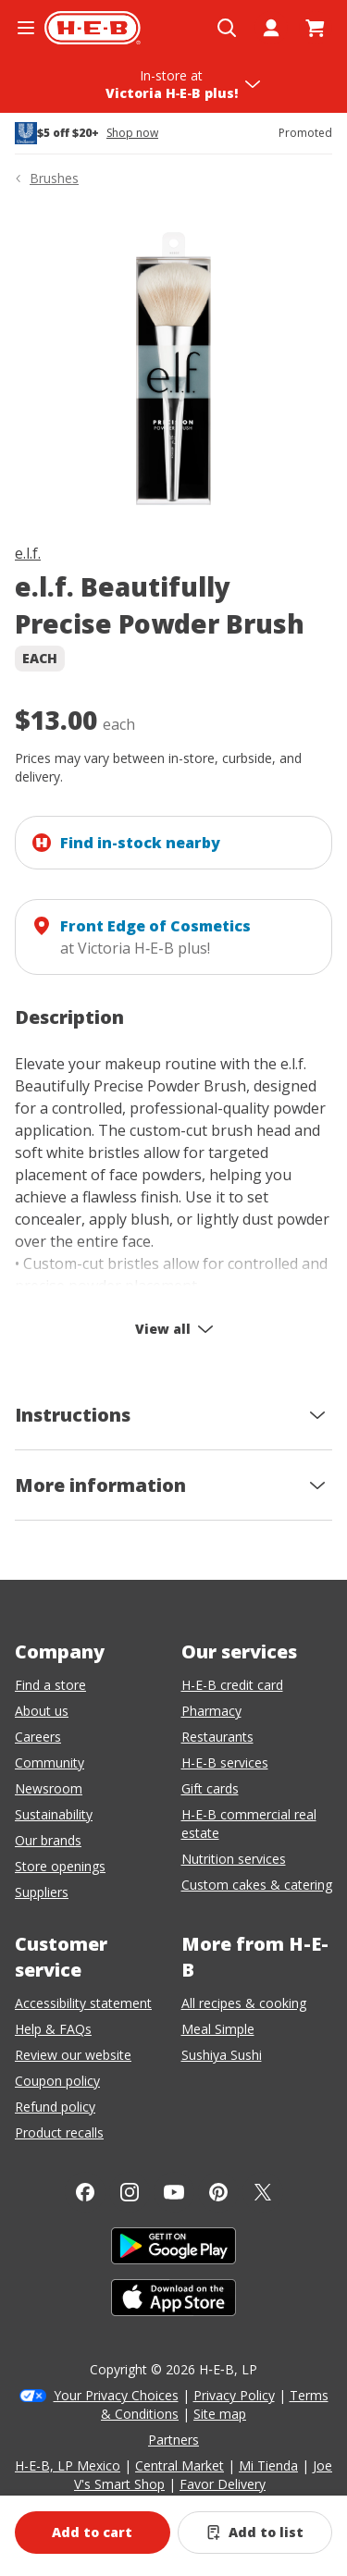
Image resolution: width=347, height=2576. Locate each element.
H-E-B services (224, 1762)
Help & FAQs (53, 2029)
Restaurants (217, 1736)
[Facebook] (85, 2192)
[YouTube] (174, 2192)
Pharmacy (211, 1710)
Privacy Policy (234, 2395)
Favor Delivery (223, 2484)
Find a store (50, 1685)
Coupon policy (57, 2080)
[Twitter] (262, 2192)
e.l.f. (28, 553)
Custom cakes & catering (256, 1884)
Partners (173, 2439)
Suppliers (41, 1892)
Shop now (132, 133)
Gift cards (210, 1788)
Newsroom (48, 1788)
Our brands (48, 1840)
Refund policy (55, 2106)
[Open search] (226, 27)
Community (49, 1762)
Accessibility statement (83, 2003)
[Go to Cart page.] (315, 27)
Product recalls (59, 2132)
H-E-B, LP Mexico (67, 2465)
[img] (173, 368)
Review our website (73, 2055)
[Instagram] (129, 2192)
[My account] (271, 27)
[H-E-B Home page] (92, 27)
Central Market (179, 2465)
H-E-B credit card (232, 1685)
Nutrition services (233, 1858)
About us (41, 1710)
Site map (219, 2413)
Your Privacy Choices (116, 2395)
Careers (38, 1736)
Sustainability (54, 1814)
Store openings (60, 1866)
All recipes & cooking (243, 2003)
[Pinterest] (218, 2192)
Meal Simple (217, 2029)
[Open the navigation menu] (26, 28)
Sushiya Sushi (221, 2055)
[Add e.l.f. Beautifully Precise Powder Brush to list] (255, 2532)
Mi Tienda (268, 2465)
